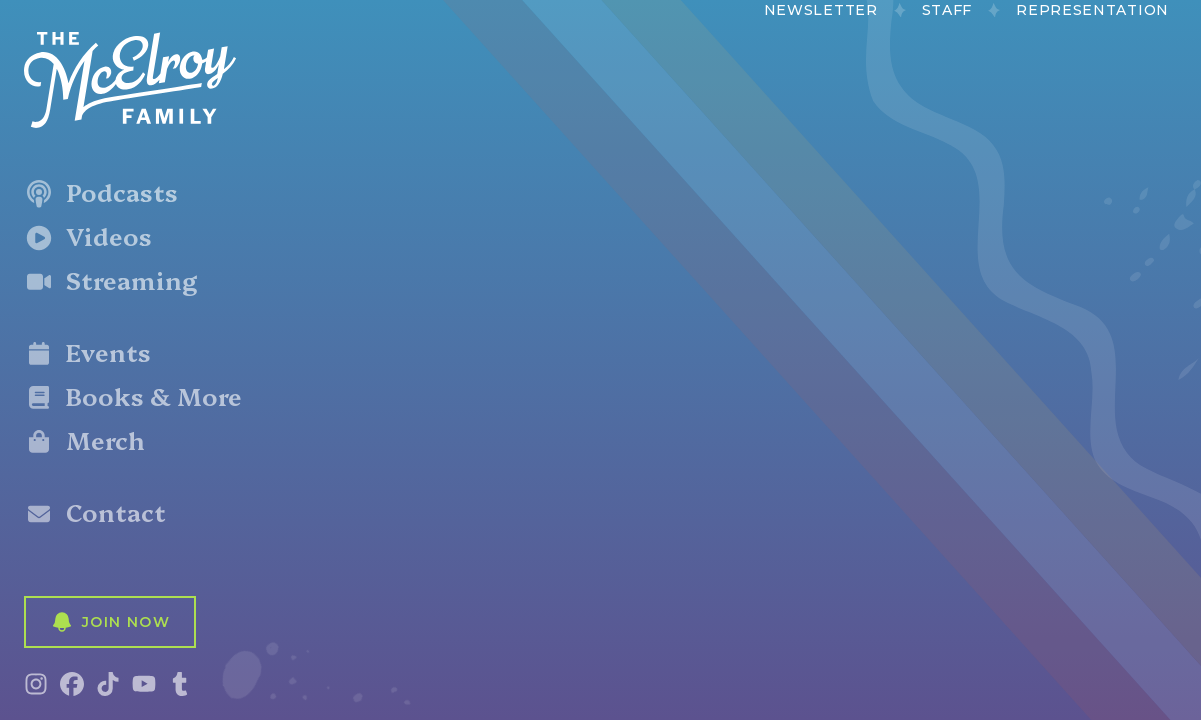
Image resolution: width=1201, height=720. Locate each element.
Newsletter (821, 10)
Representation (1092, 10)
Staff (947, 10)
